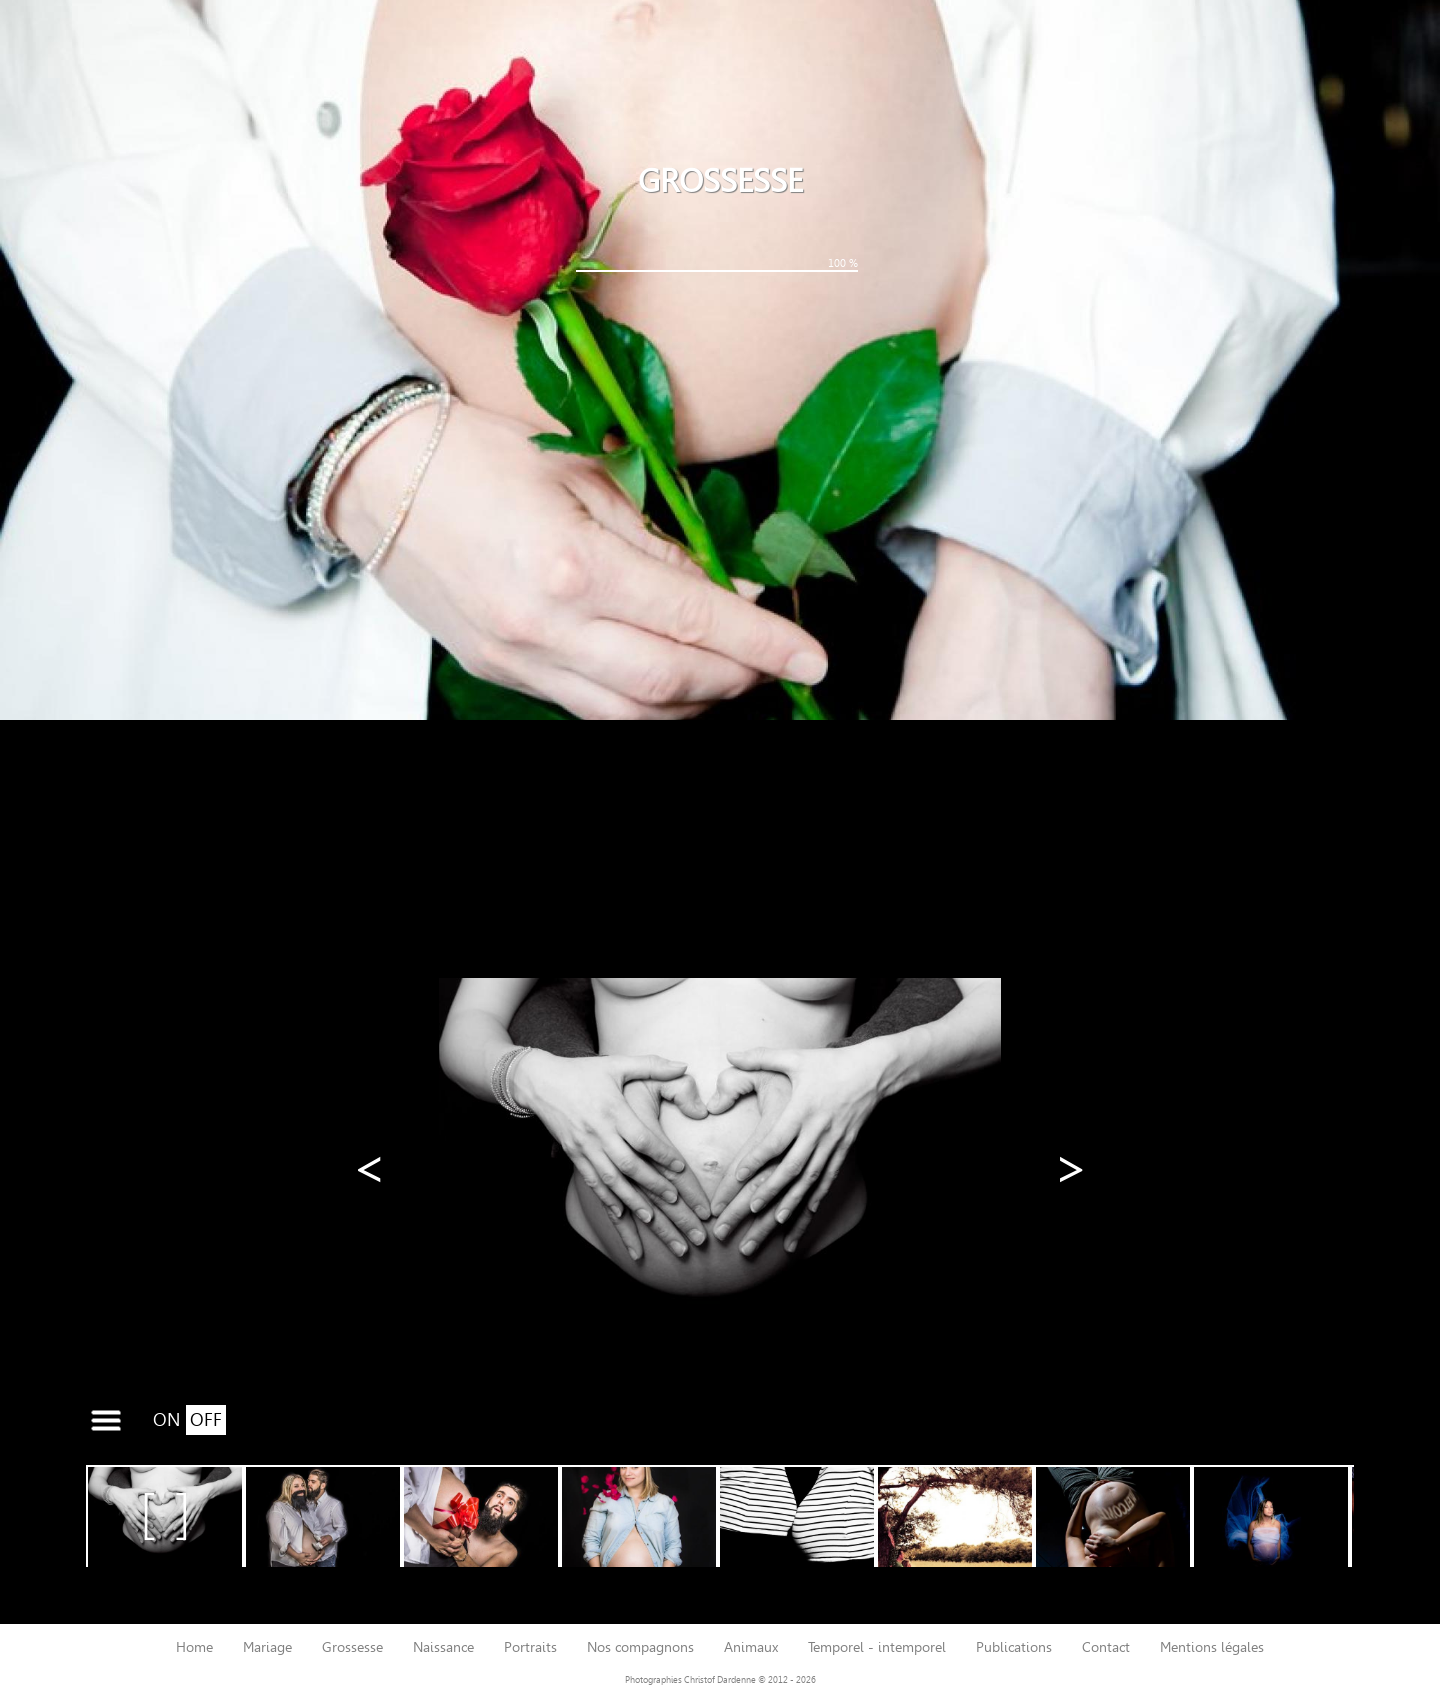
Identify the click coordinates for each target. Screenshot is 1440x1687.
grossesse (352, 1647)
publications (1014, 1647)
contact (1106, 1647)
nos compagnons (640, 1647)
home (194, 1647)
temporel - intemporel (877, 1647)
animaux (751, 1647)
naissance (443, 1647)
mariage (267, 1647)
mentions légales (1212, 1647)
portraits (530, 1647)
